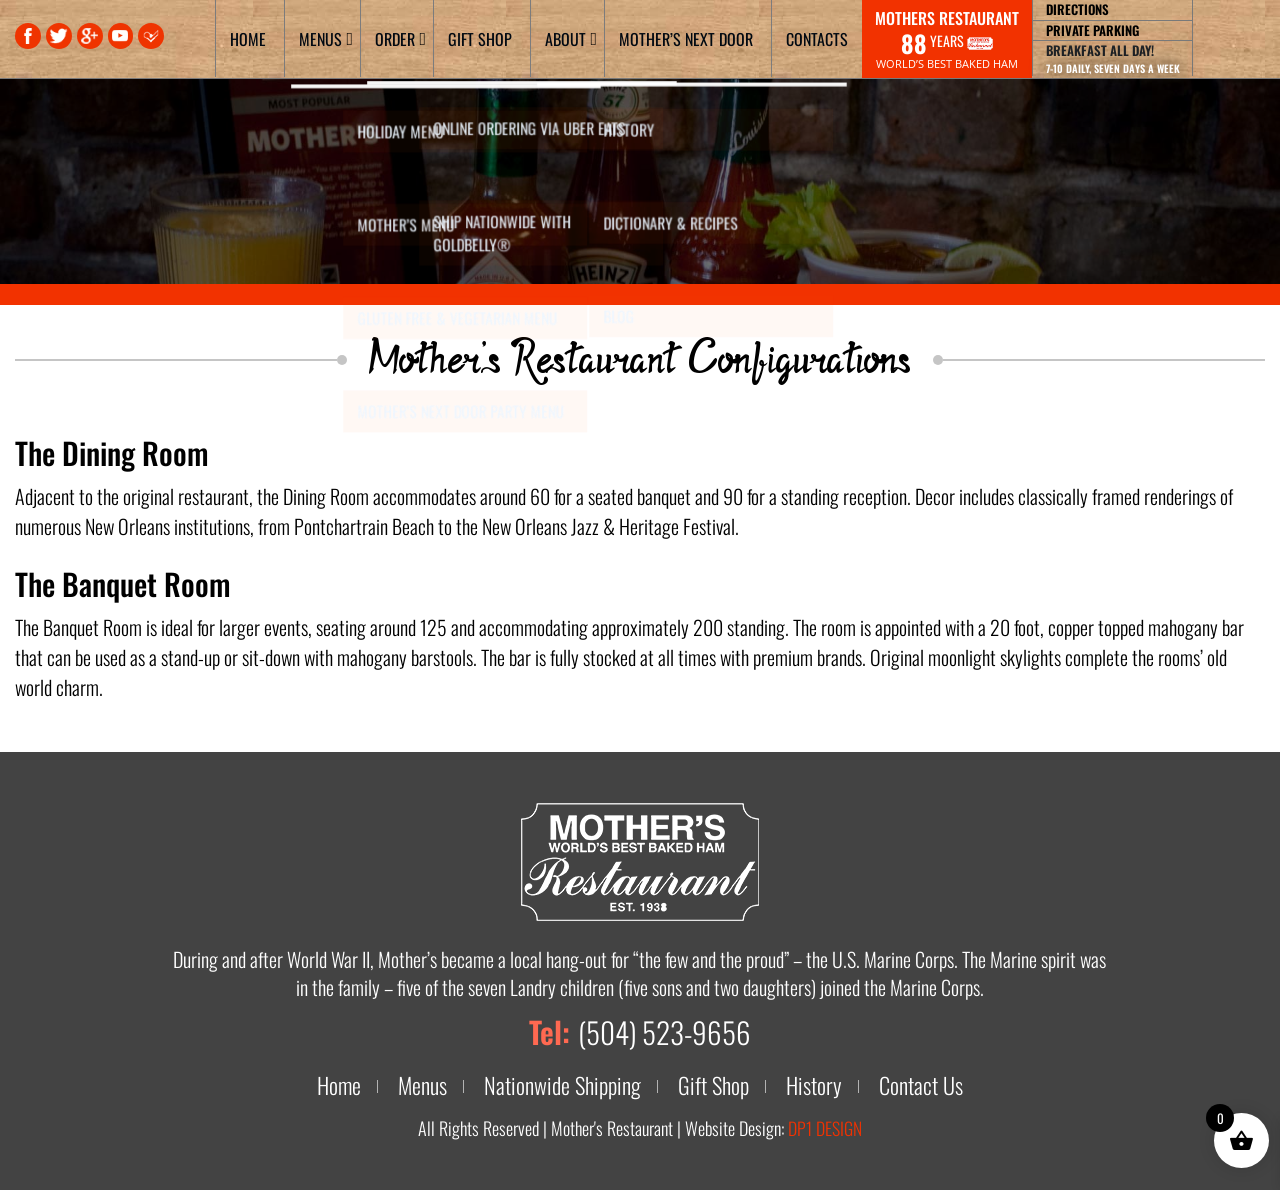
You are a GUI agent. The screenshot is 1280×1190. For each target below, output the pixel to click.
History (818, 1085)
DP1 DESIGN (825, 1128)
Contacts (817, 39)
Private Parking (1092, 30)
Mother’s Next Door (686, 39)
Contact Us (926, 1085)
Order (395, 39)
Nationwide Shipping (562, 1085)
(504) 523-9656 (664, 1031)
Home (248, 39)
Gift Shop (480, 39)
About (565, 39)
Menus (320, 39)
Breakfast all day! (1113, 58)
